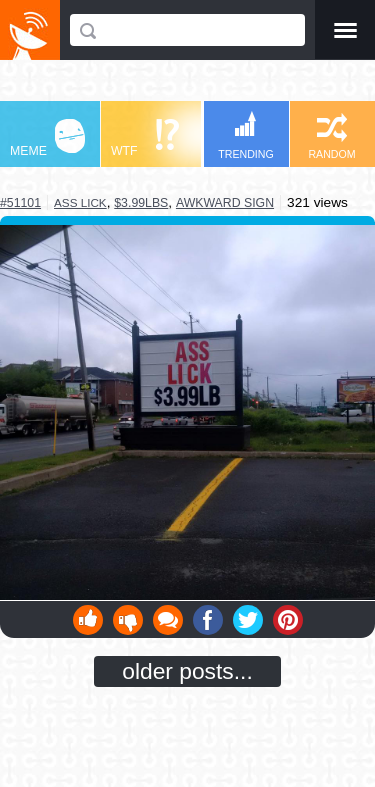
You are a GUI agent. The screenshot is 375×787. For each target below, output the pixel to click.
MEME (47, 138)
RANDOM (331, 136)
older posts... (187, 671)
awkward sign (225, 203)
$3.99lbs (141, 203)
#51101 (20, 203)
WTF (145, 138)
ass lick (80, 202)
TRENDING (246, 135)
